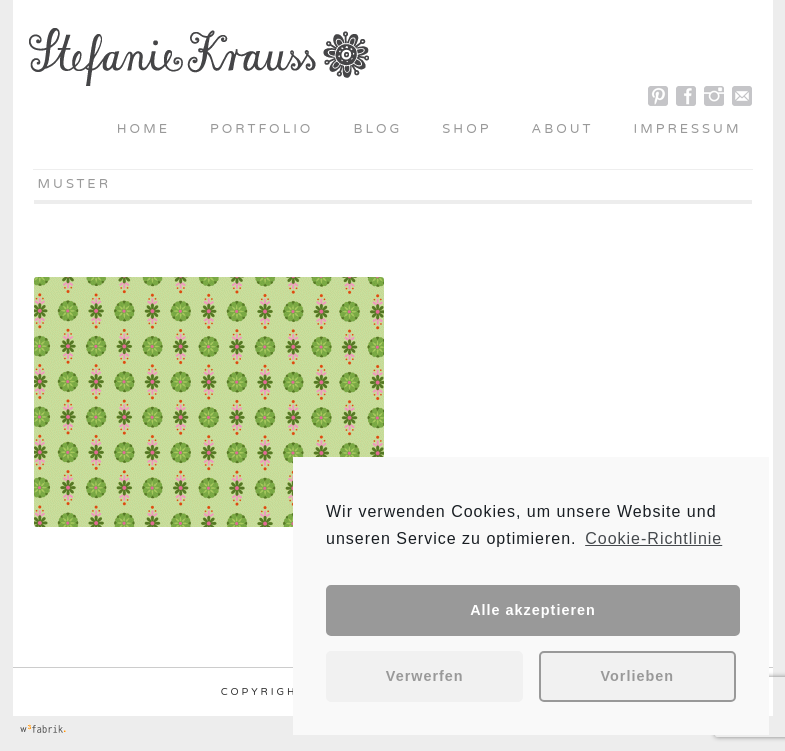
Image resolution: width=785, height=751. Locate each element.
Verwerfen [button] (425, 676)
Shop (466, 129)
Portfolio (261, 129)
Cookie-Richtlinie (653, 538)
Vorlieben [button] (638, 676)
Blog (377, 129)
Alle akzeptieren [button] (533, 610)
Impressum (688, 129)
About (562, 129)
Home (143, 129)
